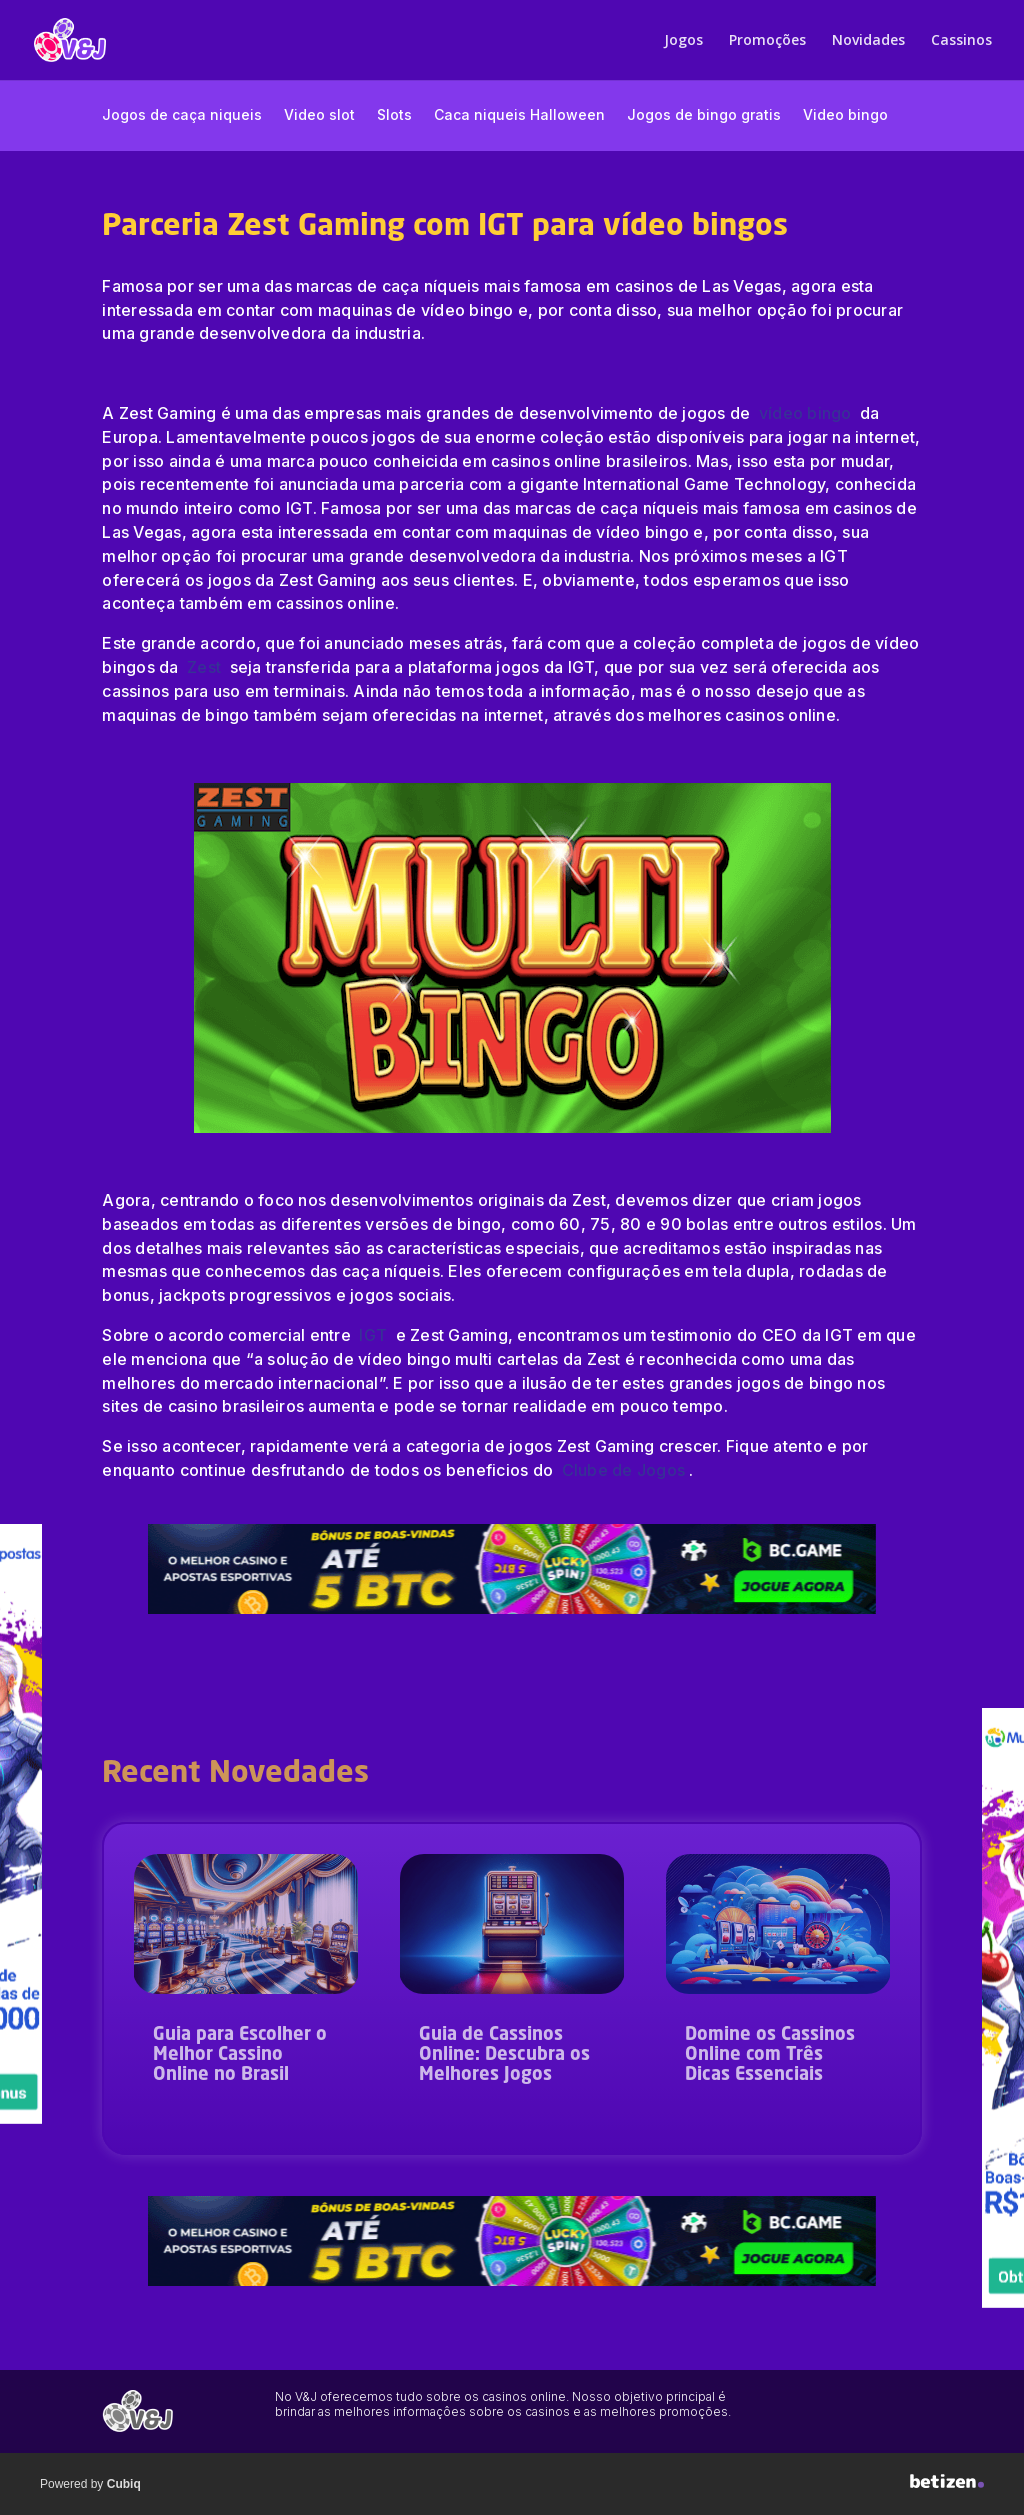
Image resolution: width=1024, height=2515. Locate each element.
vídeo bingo (807, 413)
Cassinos (961, 41)
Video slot (319, 115)
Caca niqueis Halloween (519, 115)
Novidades (868, 41)
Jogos (683, 41)
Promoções (767, 41)
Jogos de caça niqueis (182, 115)
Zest (206, 667)
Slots (394, 115)
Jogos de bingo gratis (704, 115)
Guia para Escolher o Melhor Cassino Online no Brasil (240, 2055)
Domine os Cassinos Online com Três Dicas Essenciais (770, 2055)
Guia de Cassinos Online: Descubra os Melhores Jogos (504, 2055)
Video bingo (845, 115)
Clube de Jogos (624, 1470)
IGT (373, 1335)
